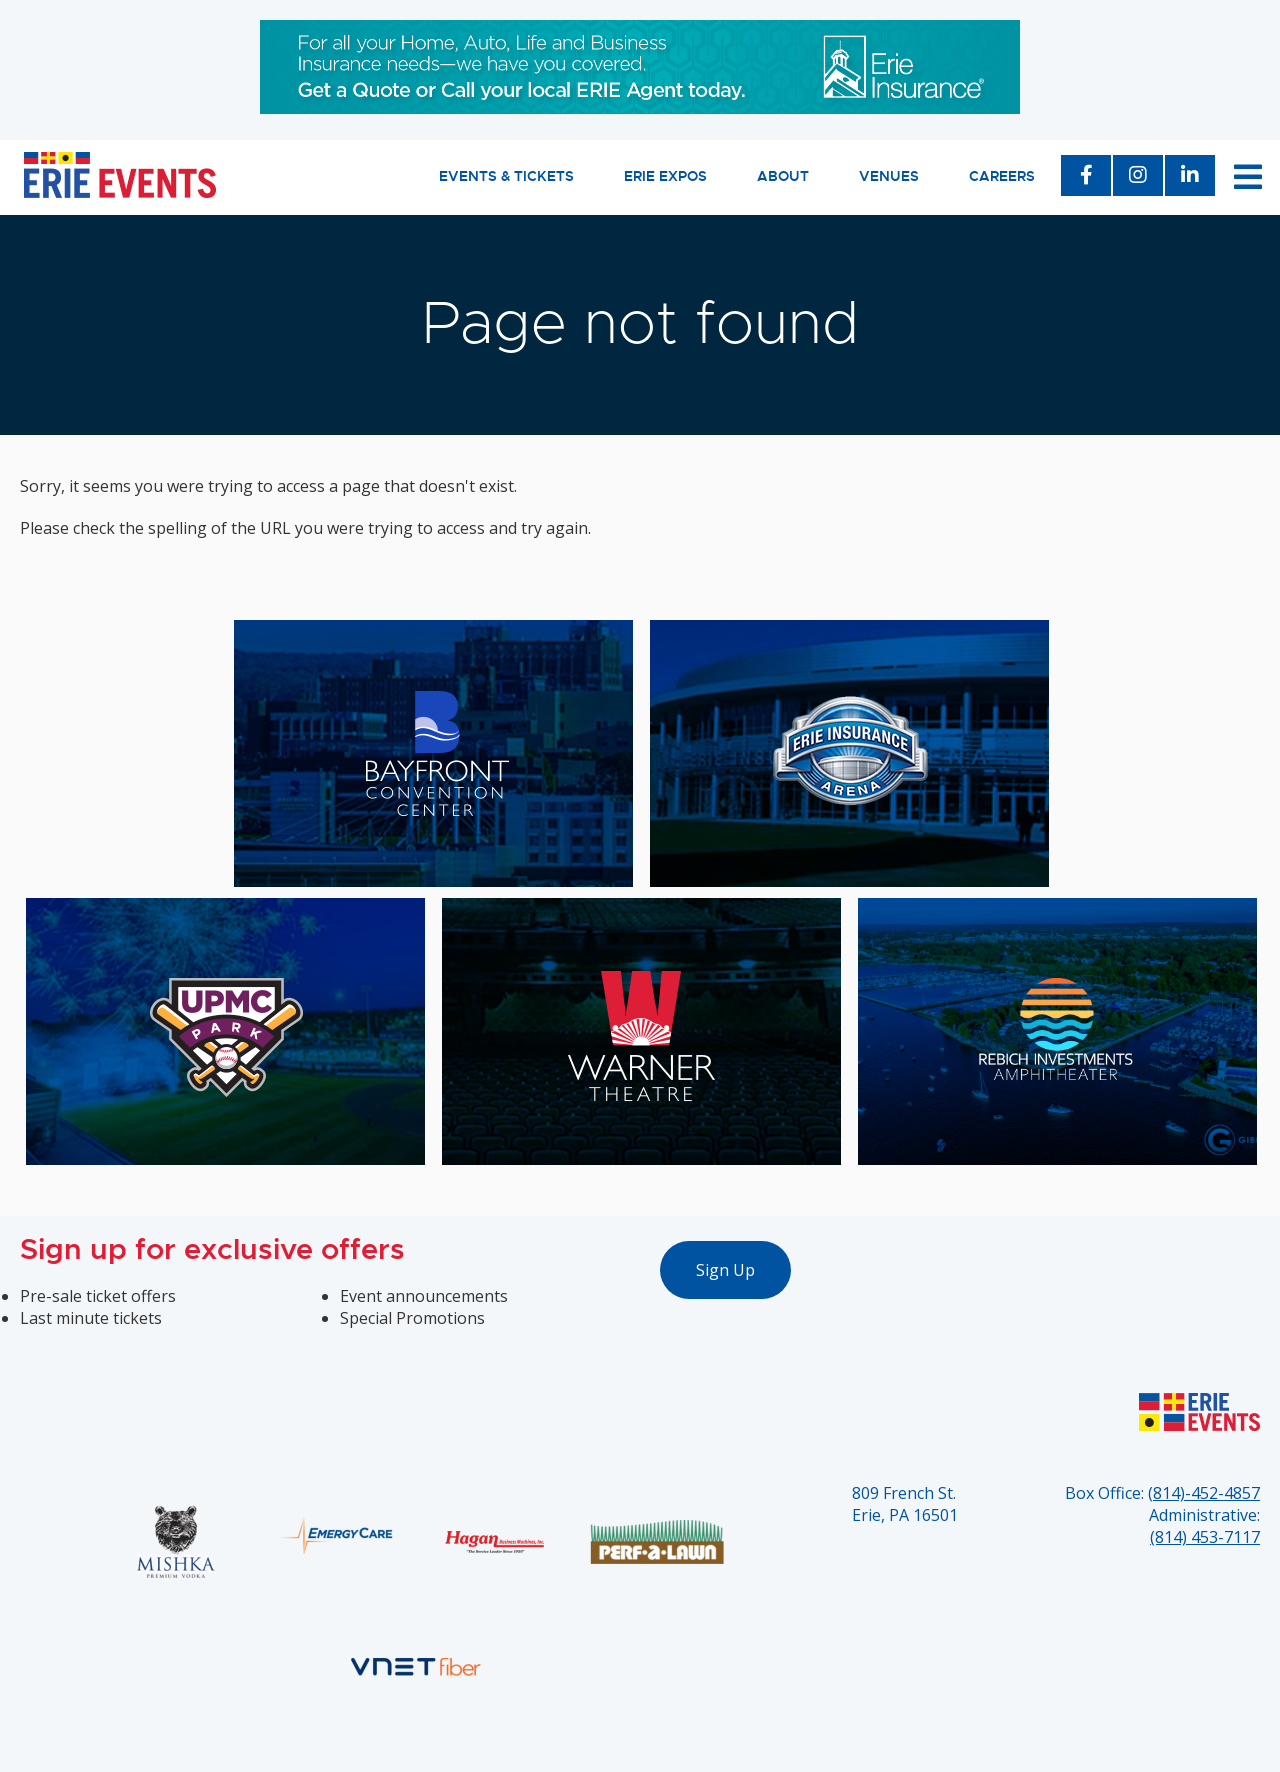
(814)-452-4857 (1204, 1493)
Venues (889, 176)
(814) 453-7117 (1205, 1537)
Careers (1002, 176)
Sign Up (725, 1270)
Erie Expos (665, 176)
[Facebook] (1086, 177)
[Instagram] (1138, 177)
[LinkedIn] (1190, 177)
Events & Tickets (506, 176)
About (783, 176)
